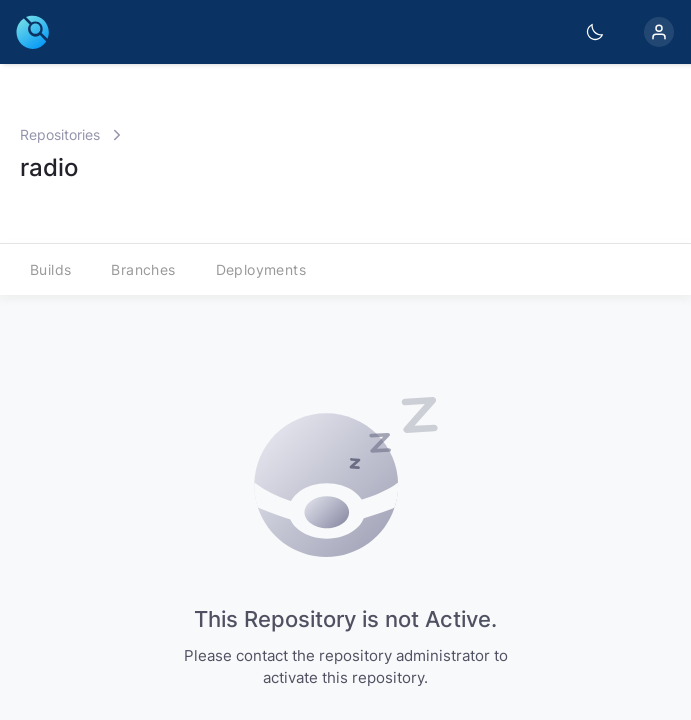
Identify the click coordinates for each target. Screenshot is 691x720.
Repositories (60, 134)
